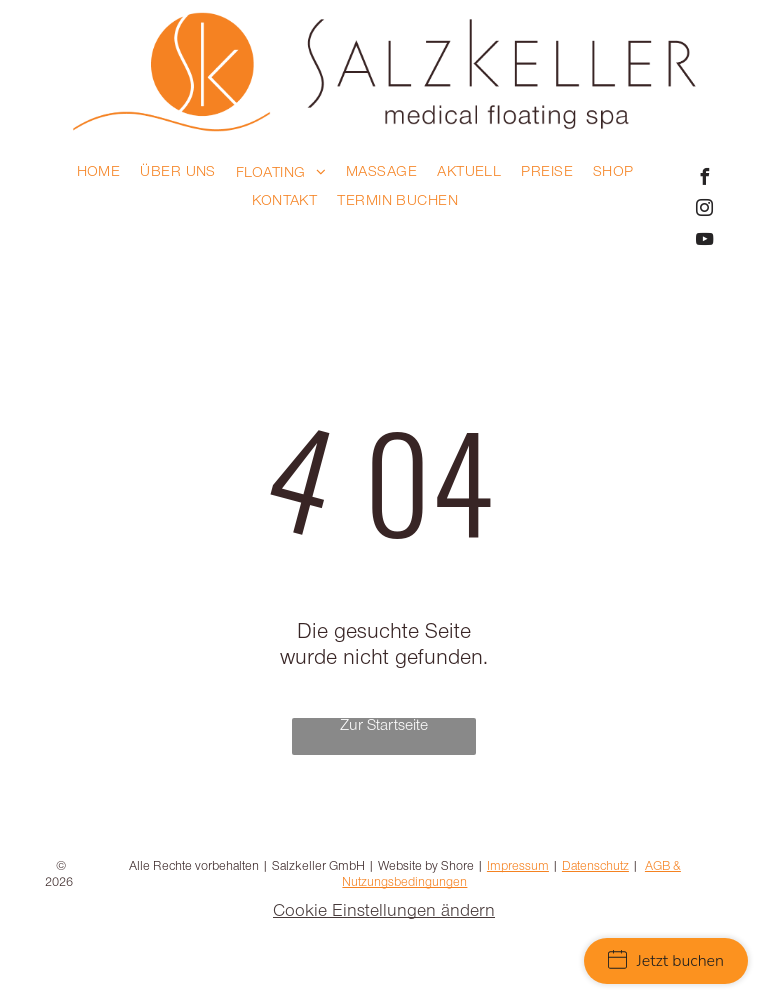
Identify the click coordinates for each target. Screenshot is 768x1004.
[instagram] (704, 210)
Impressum (518, 867)
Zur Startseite (384, 727)
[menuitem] (99, 174)
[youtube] (704, 241)
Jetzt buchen (666, 961)
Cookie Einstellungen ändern (384, 913)
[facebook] (704, 179)
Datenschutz (595, 867)
